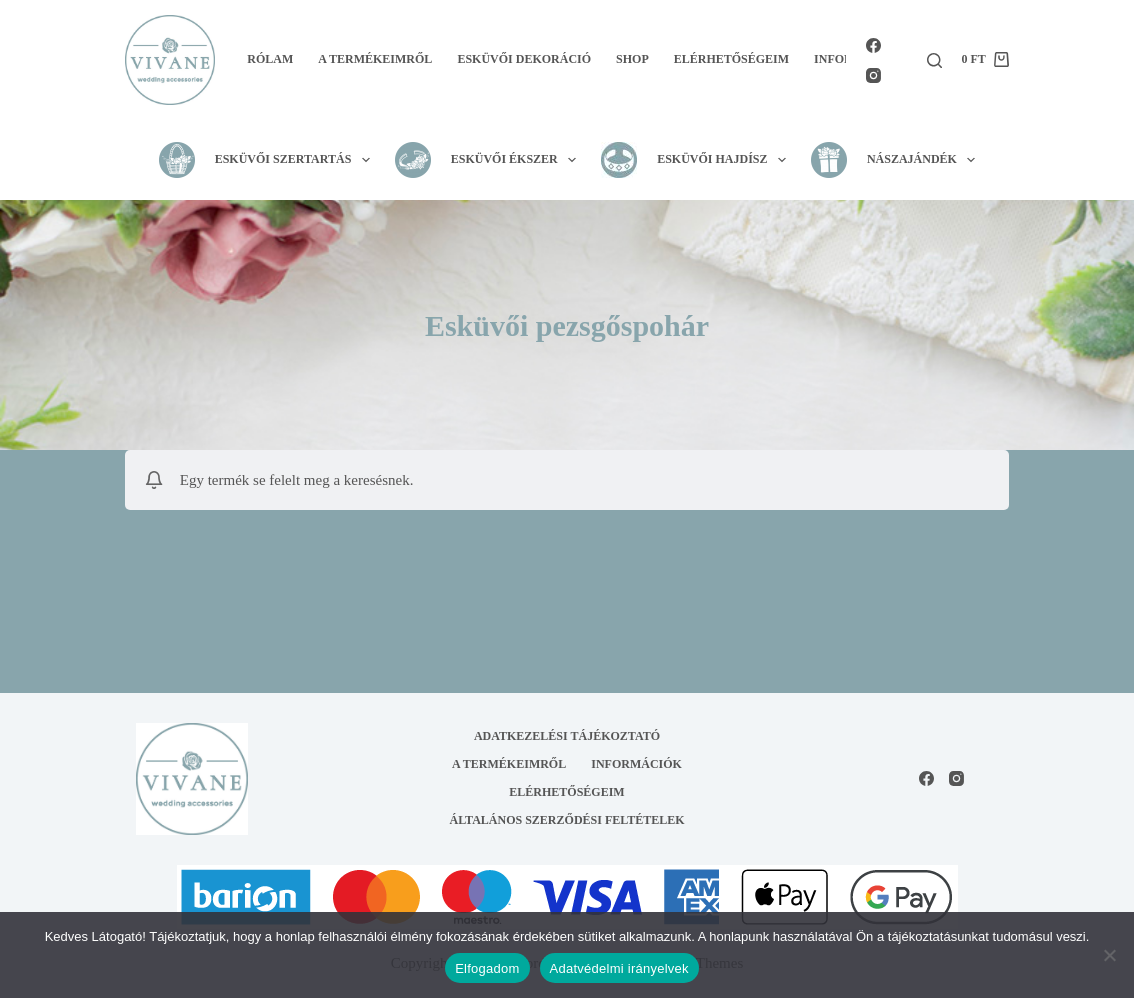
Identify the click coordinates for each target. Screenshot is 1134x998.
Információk (636, 764)
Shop (632, 59)
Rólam (270, 59)
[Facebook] (873, 45)
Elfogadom (487, 968)
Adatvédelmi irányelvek (619, 968)
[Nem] (1109, 955)
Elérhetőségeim (731, 59)
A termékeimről (375, 59)
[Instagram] (873, 75)
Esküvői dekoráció (524, 59)
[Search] (934, 60)
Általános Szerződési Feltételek (567, 820)
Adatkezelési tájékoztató (567, 736)
